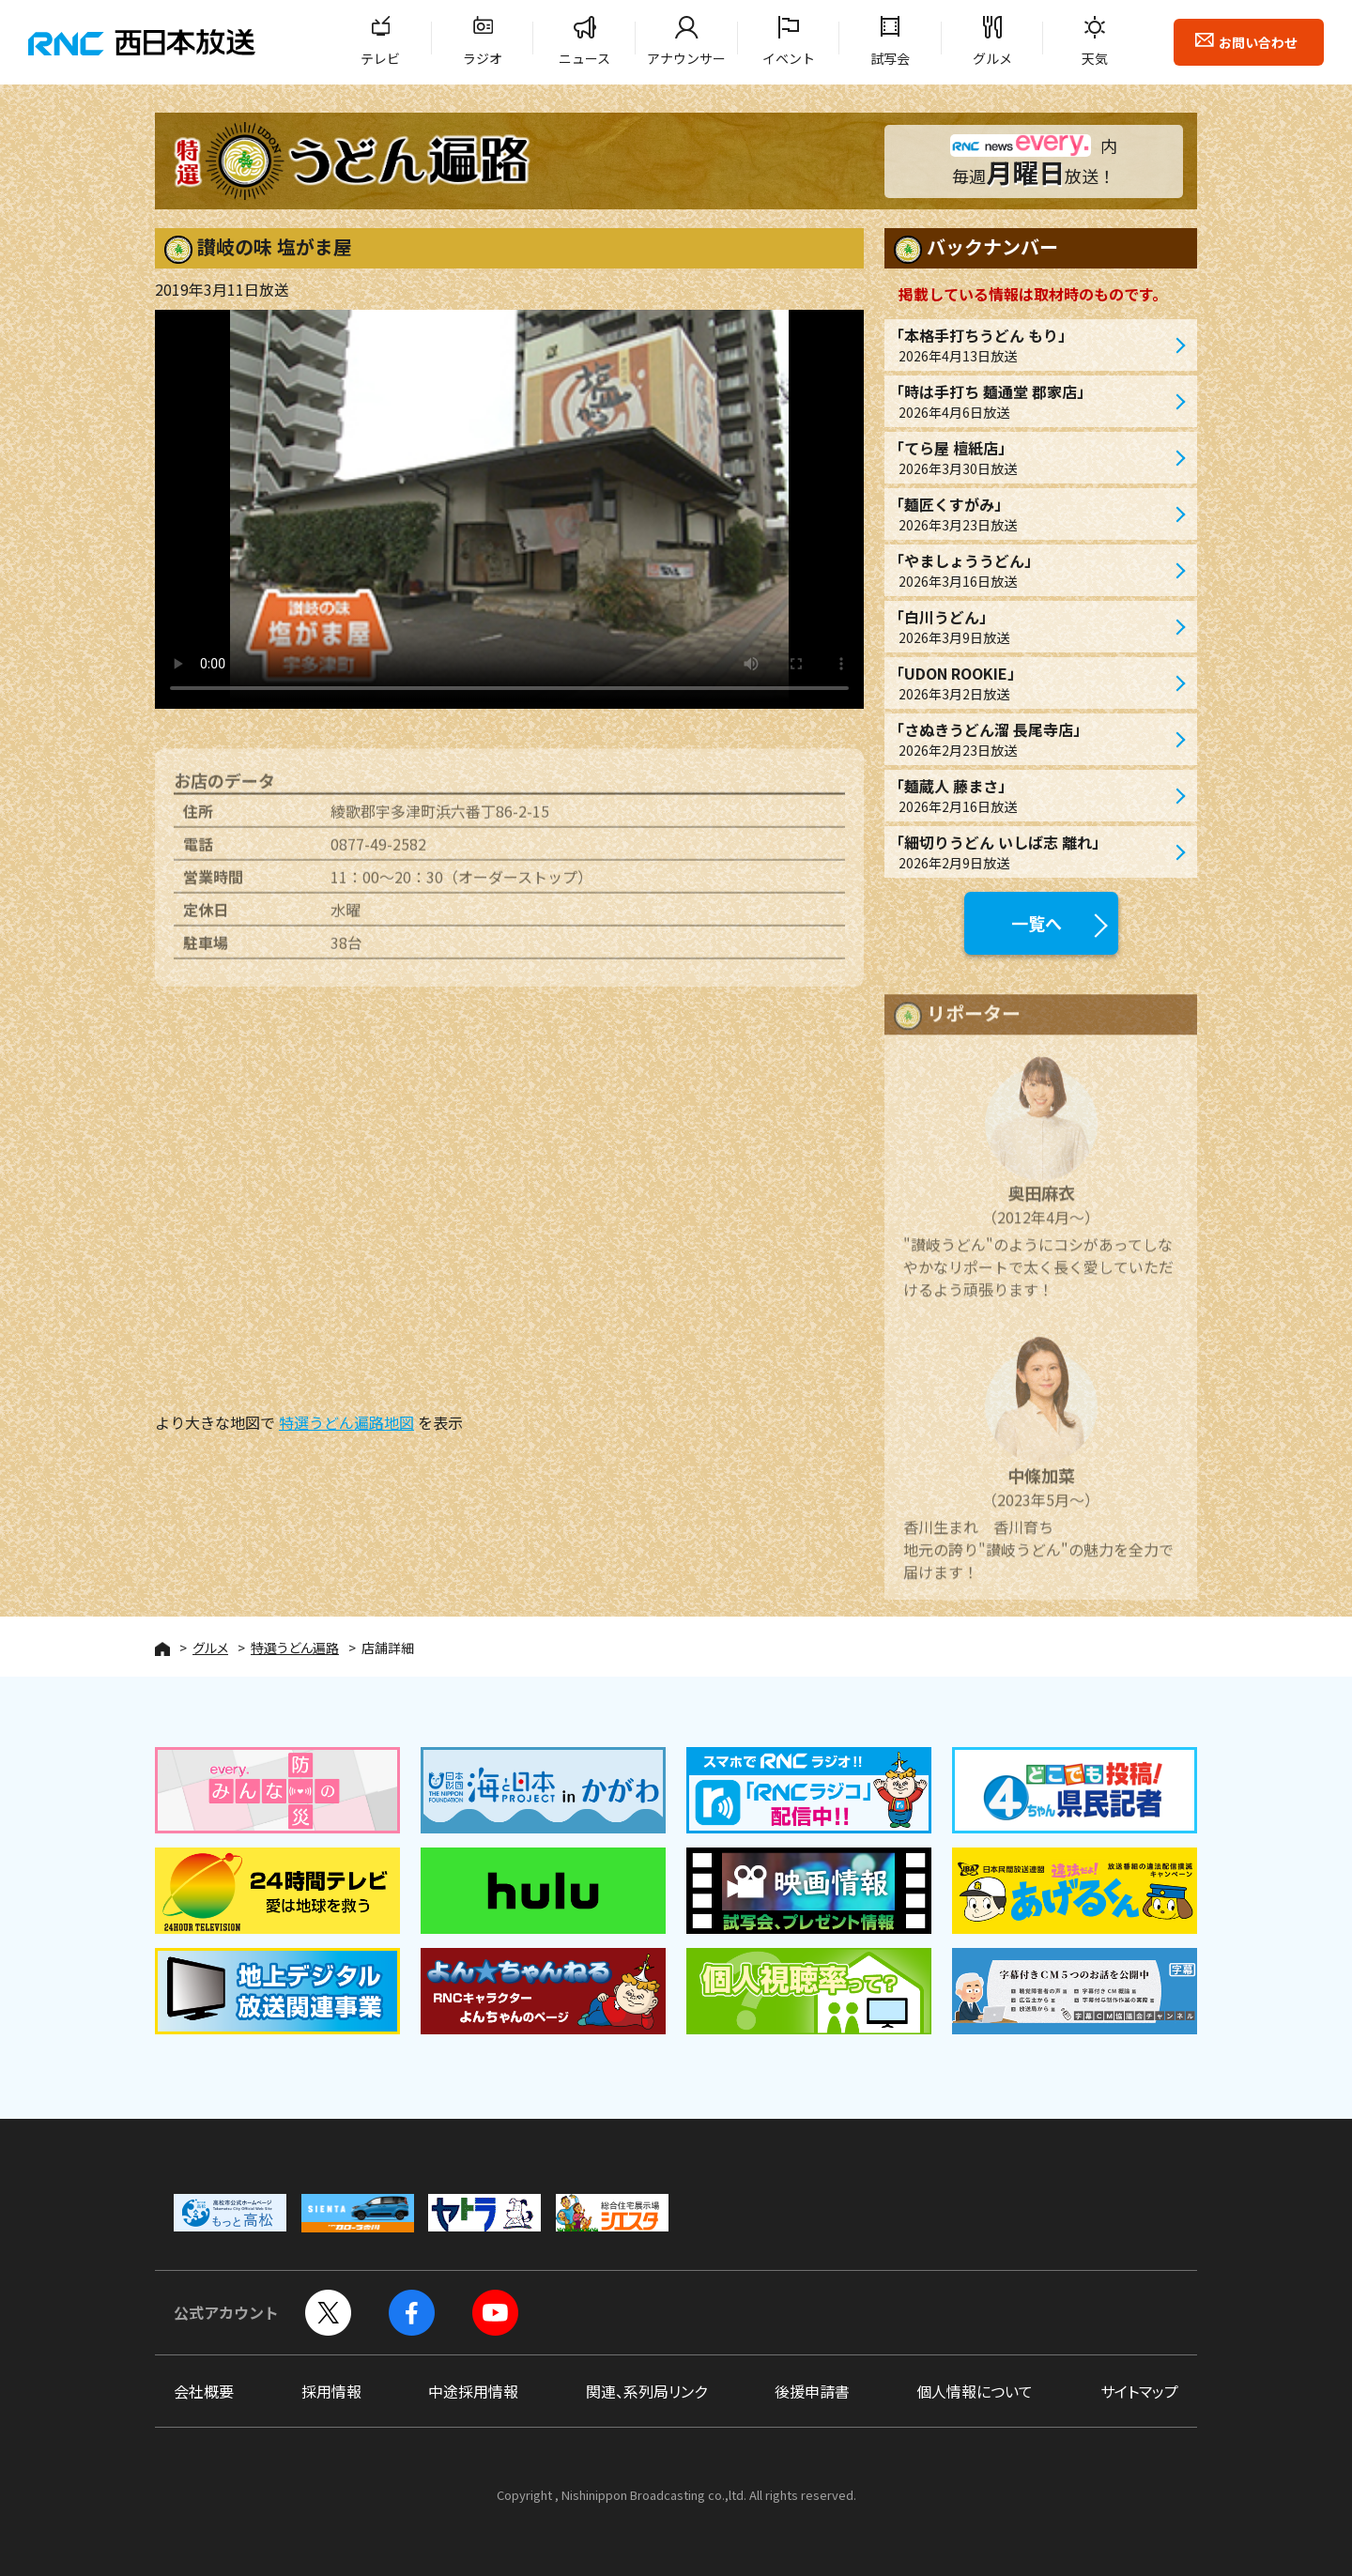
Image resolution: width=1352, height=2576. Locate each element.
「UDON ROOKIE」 (1031, 683)
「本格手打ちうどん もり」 (1031, 345)
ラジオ (482, 58)
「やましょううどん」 (1031, 570)
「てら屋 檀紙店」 (1031, 458)
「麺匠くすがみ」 (1031, 514)
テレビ (380, 58)
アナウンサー (686, 58)
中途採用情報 (473, 2391)
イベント (788, 58)
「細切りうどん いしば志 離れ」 (1031, 852)
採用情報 (331, 2391)
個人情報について (974, 2391)
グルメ (992, 58)
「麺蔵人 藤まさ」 (1031, 795)
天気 (1095, 58)
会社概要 (204, 2391)
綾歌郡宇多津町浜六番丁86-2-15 (439, 823)
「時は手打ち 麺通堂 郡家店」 (1031, 401)
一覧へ (1036, 923)
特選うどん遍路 (295, 1647)
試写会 (890, 58)
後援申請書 (812, 2391)
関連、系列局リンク (646, 2391)
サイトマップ (1139, 2391)
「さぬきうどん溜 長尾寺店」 (1031, 739)
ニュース (584, 58)
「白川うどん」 (1031, 627)
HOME (162, 1649)
